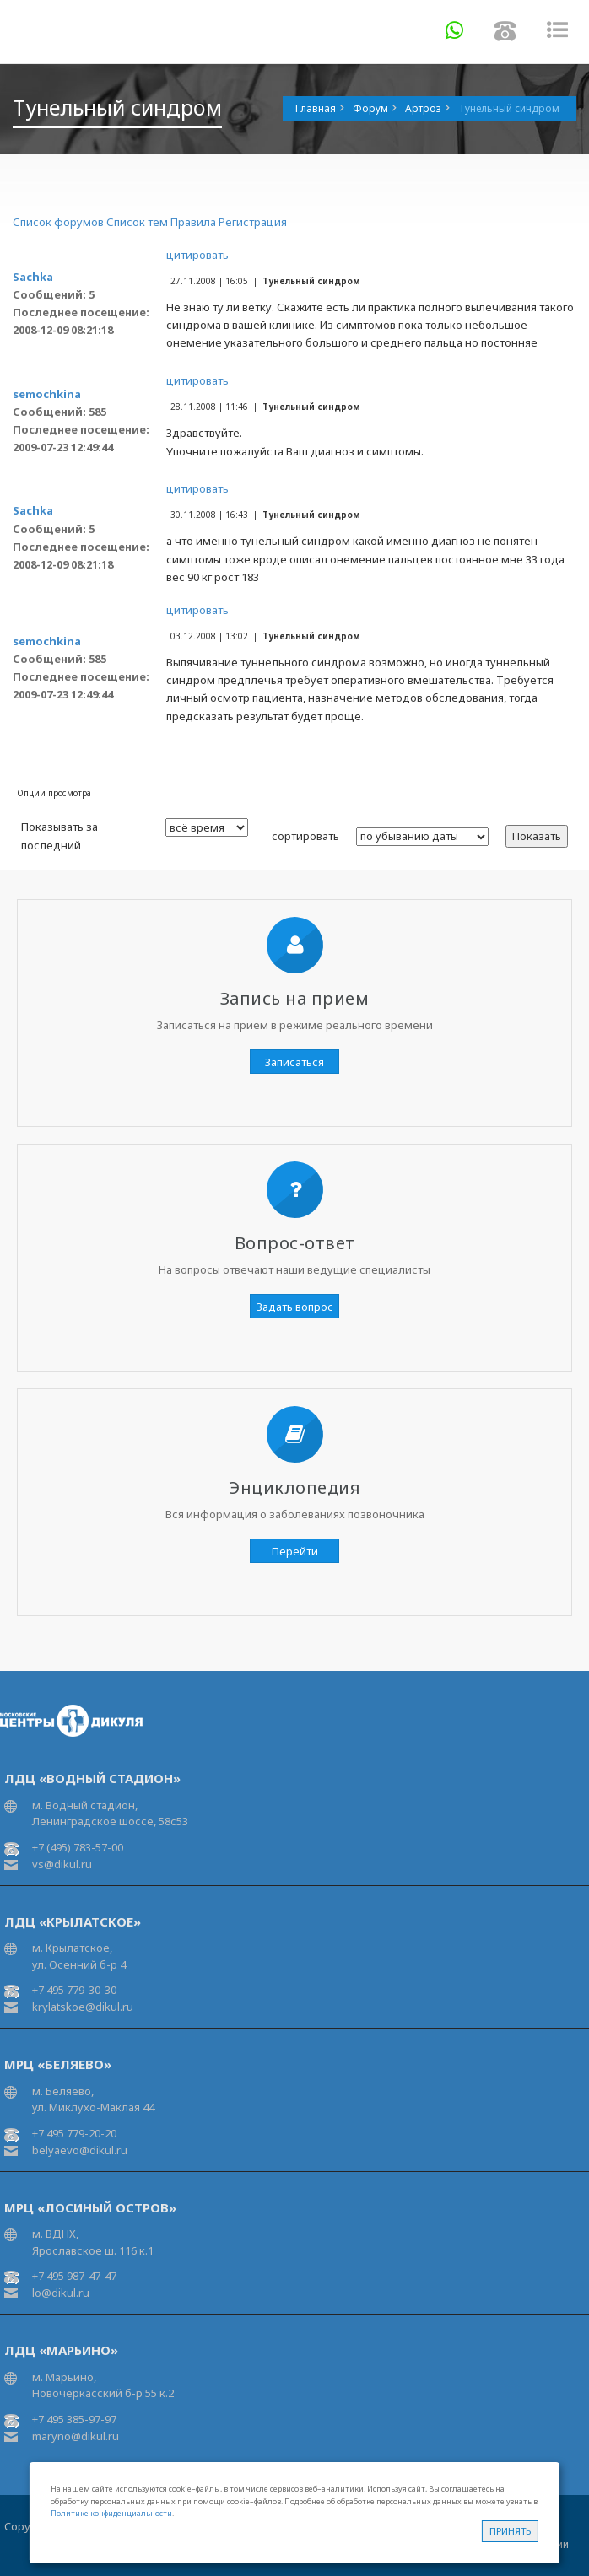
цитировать (197, 254)
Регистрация (253, 221)
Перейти (295, 1551)
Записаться (294, 1062)
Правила (193, 221)
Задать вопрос (295, 1306)
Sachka (33, 276)
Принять (510, 2531)
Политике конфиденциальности (111, 2513)
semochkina (47, 393)
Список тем (137, 221)
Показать (536, 835)
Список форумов (58, 221)
